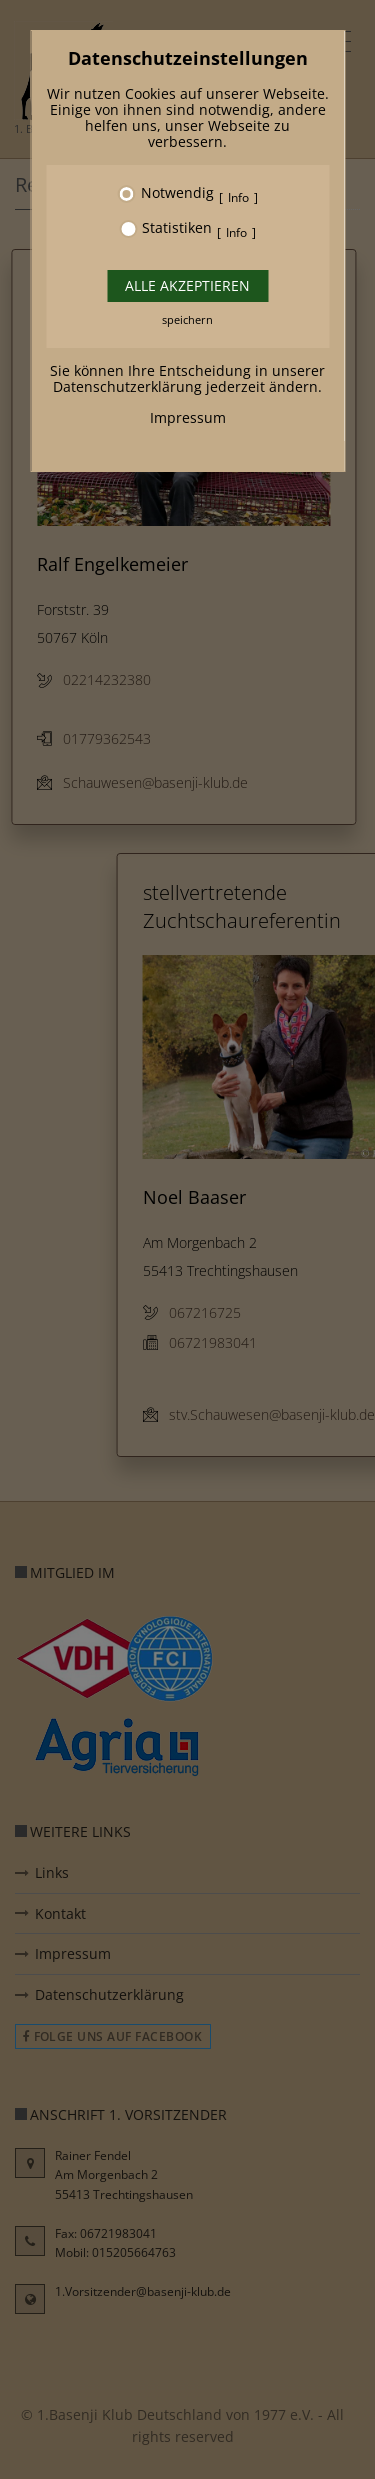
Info (238, 198)
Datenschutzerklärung (127, 386)
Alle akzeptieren (187, 285)
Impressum (188, 417)
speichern (187, 320)
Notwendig (177, 193)
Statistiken (177, 228)
